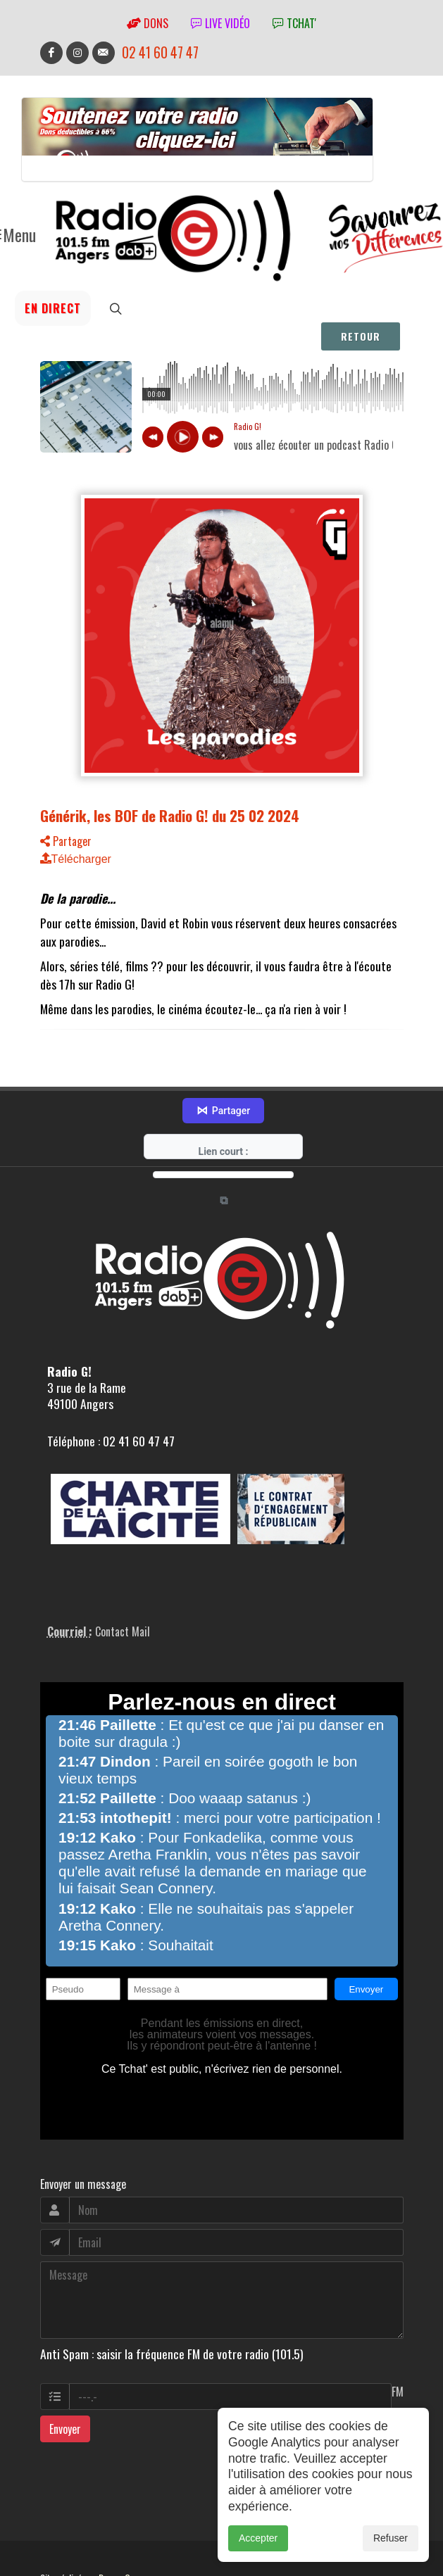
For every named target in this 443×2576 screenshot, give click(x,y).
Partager (66, 877)
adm (55, 2529)
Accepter (258, 2538)
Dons (147, 23)
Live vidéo (220, 23)
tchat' (294, 23)
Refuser (390, 2538)
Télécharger (75, 896)
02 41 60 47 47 (160, 52)
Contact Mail (122, 1566)
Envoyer (65, 2364)
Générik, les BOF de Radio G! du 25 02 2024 (169, 852)
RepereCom (120, 2513)
